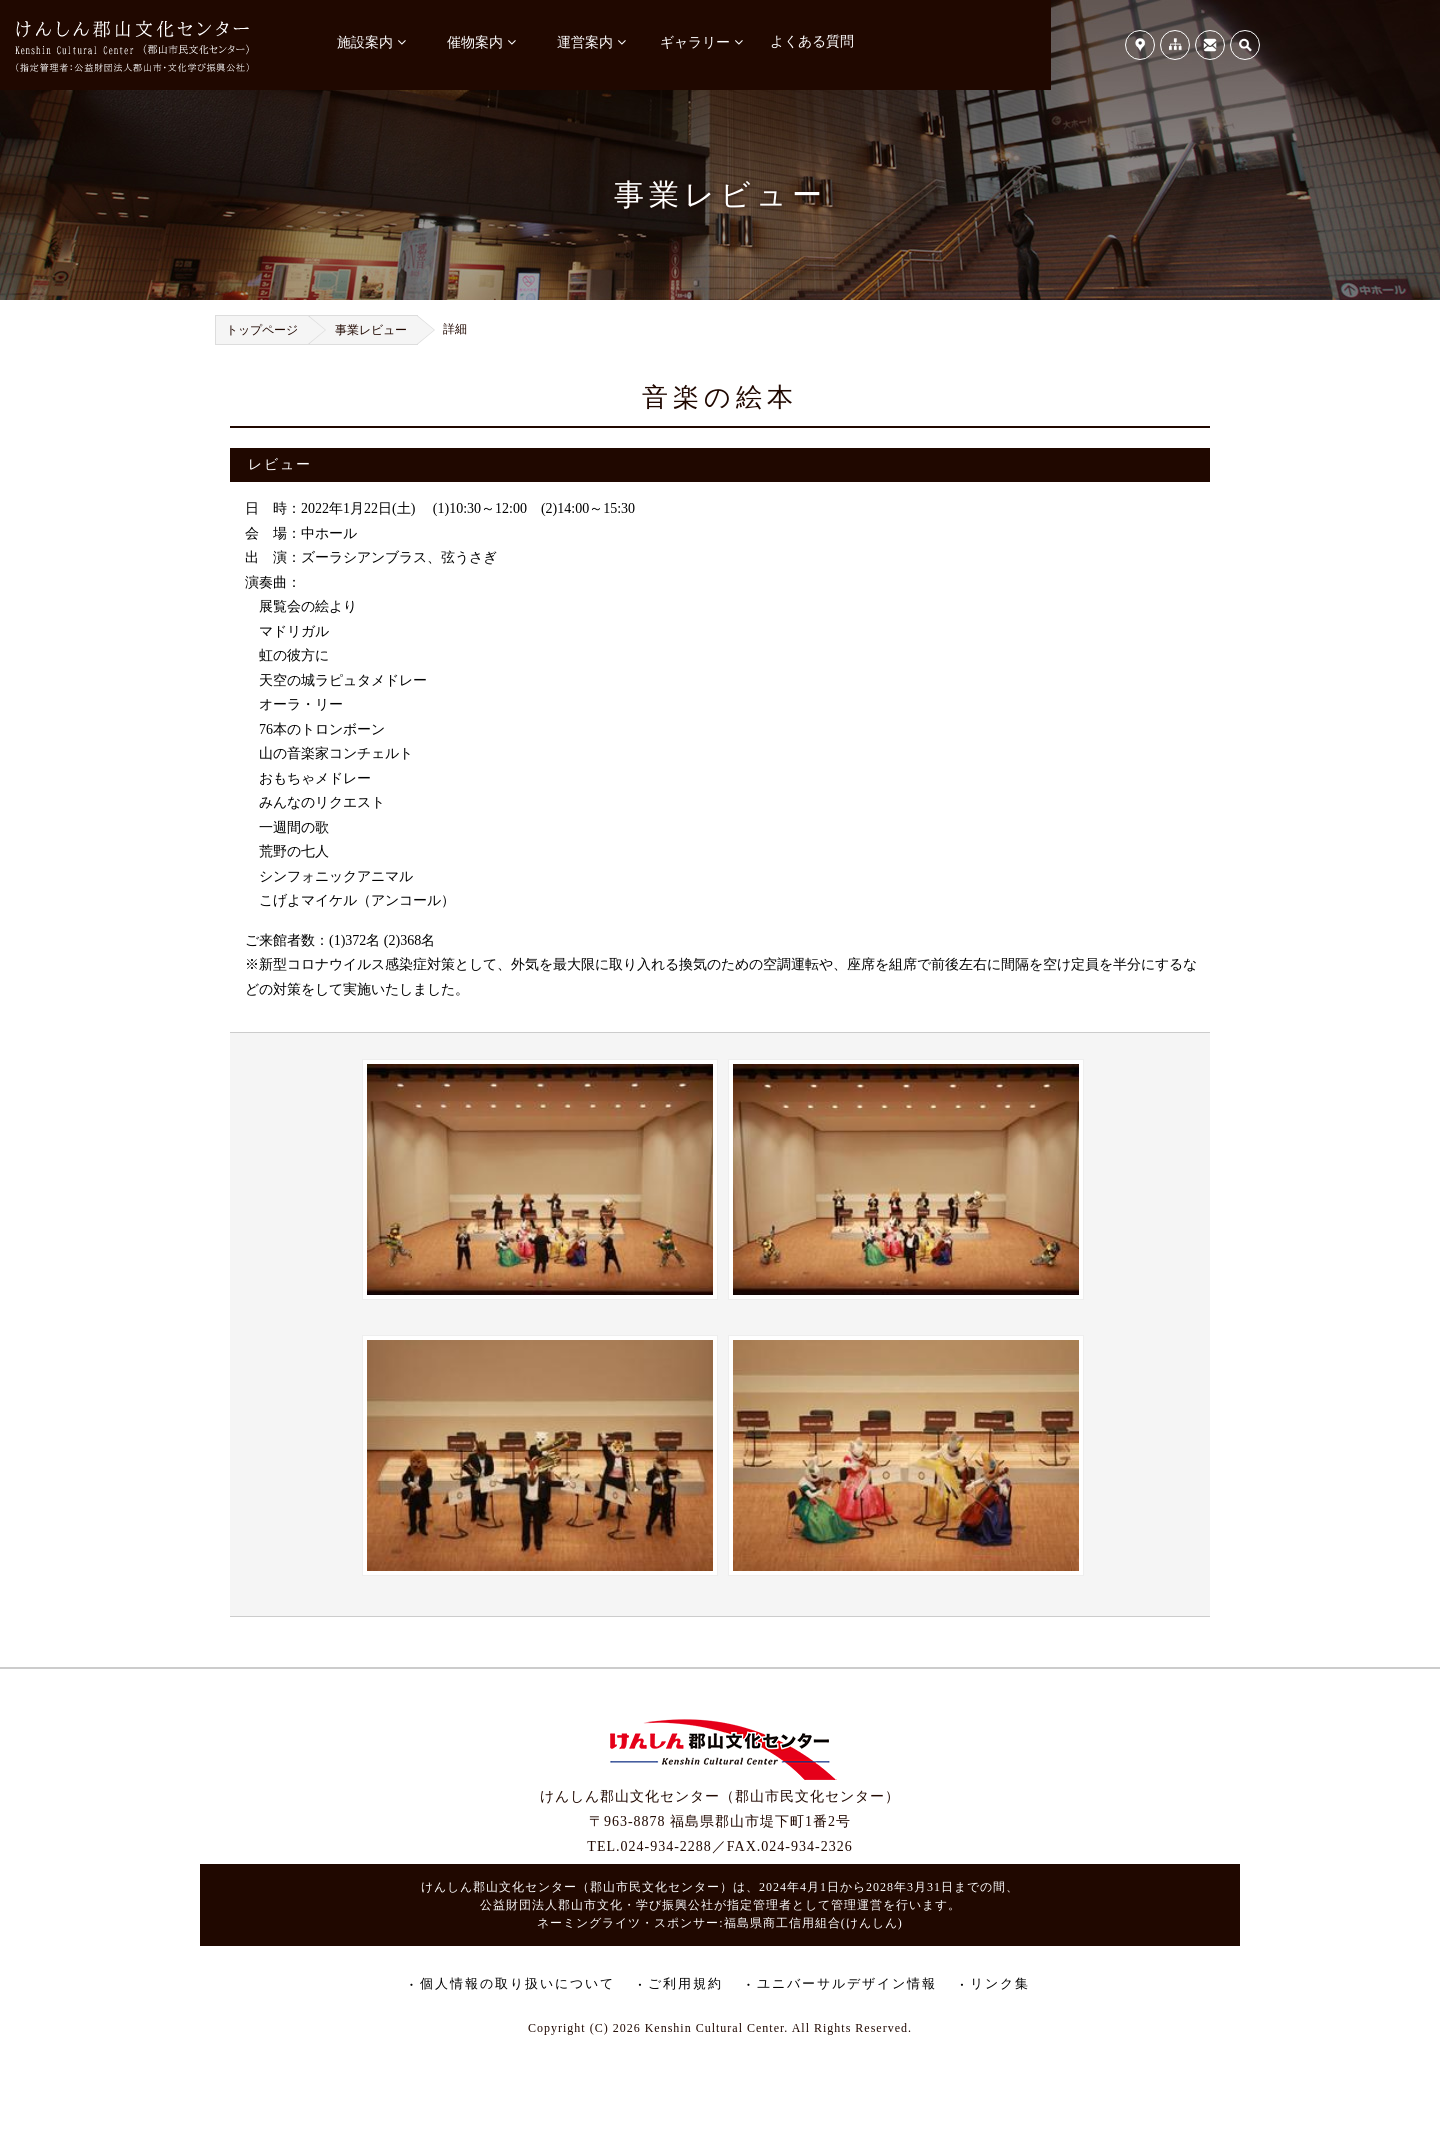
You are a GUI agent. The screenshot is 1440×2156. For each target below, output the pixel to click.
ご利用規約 (685, 1983)
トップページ (262, 330)
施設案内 (365, 42)
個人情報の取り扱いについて (517, 1983)
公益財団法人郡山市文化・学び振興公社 (597, 1905)
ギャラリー (695, 42)
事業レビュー (371, 330)
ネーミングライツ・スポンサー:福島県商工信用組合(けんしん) (719, 1923)
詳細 (455, 329)
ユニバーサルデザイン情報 (847, 1983)
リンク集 (1000, 1983)
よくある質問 (812, 41)
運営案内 (585, 42)
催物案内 (475, 42)
